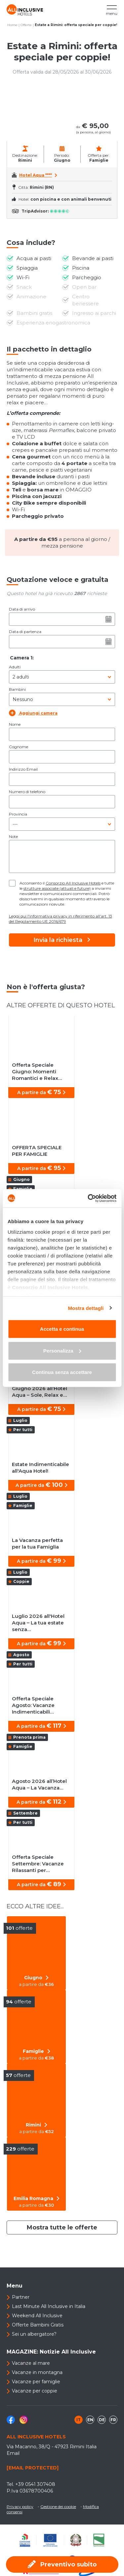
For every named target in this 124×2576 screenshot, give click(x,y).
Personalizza (62, 1350)
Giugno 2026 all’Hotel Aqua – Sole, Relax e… (39, 1391)
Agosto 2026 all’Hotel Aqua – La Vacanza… (39, 1784)
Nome (15, 724)
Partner (20, 2297)
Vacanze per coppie (34, 2391)
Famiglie (36, 2051)
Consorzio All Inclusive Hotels (73, 883)
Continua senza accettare (62, 1372)
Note (13, 836)
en (90, 2419)
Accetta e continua (62, 1329)
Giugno (36, 1978)
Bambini (17, 689)
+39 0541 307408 (35, 2484)
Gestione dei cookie (58, 2506)
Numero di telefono (27, 791)
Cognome (18, 746)
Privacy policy (20, 2506)
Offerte (26, 25)
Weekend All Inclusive (37, 2316)
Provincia (18, 814)
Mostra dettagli (85, 1308)
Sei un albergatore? (34, 2334)
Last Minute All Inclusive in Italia (48, 2306)
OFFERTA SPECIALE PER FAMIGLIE (37, 1150)
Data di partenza (25, 631)
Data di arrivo (22, 609)
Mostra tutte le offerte (62, 2227)
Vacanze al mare (31, 2363)
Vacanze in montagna (37, 2372)
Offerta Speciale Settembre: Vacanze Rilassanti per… (38, 1863)
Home (12, 25)
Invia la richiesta (61, 940)
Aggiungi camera (33, 713)
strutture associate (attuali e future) (57, 888)
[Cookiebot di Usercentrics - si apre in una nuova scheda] (88, 1198)
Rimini (36, 2125)
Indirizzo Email (23, 769)
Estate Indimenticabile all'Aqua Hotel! (40, 1467)
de (102, 2419)
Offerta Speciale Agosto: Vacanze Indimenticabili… (33, 1705)
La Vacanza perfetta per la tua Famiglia (37, 1543)
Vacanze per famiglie (36, 2382)
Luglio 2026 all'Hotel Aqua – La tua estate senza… (38, 1622)
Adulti (15, 666)
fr (113, 2419)
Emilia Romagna (37, 2198)
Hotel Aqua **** (35, 175)
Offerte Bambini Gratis (37, 2325)
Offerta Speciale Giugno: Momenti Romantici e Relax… (37, 1071)
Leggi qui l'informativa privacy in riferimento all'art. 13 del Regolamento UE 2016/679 (60, 919)
